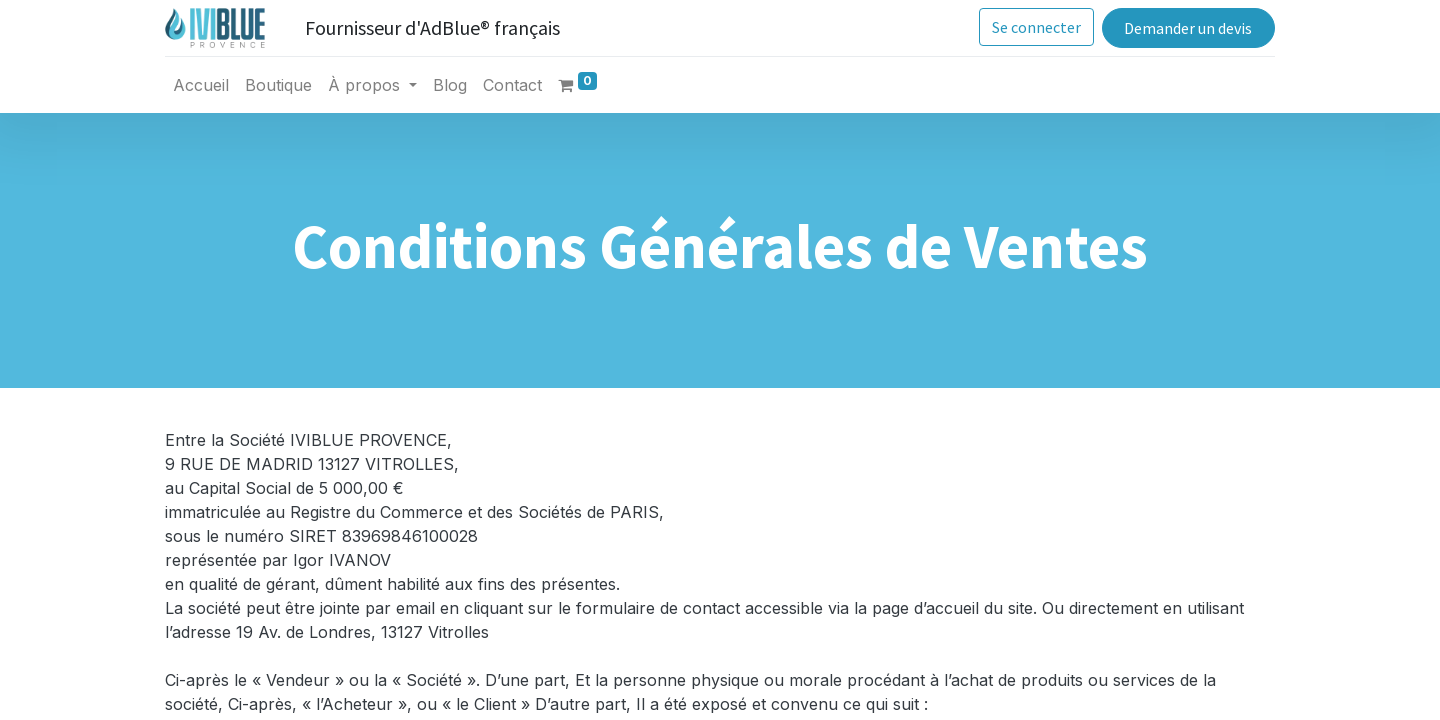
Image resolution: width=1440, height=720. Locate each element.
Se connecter (1036, 27)
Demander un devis (1188, 28)
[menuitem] (201, 85)
